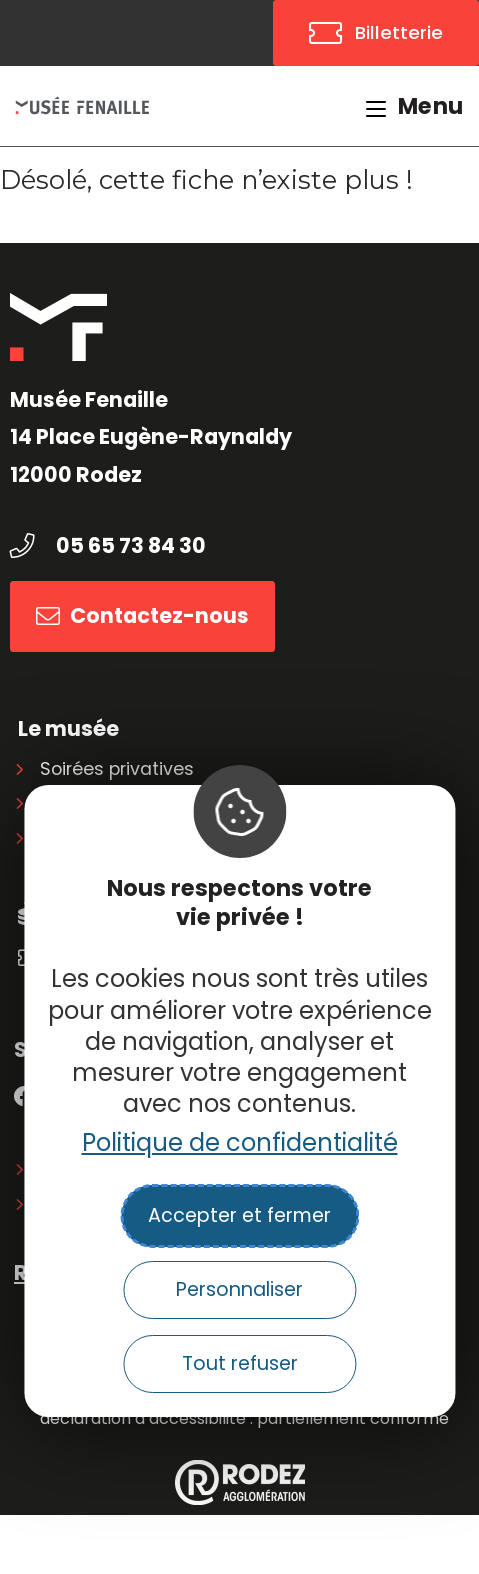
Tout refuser (240, 1363)
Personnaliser (239, 1289)
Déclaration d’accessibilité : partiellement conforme (244, 1418)
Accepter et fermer (239, 1215)
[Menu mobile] (415, 106)
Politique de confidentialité (240, 1142)
